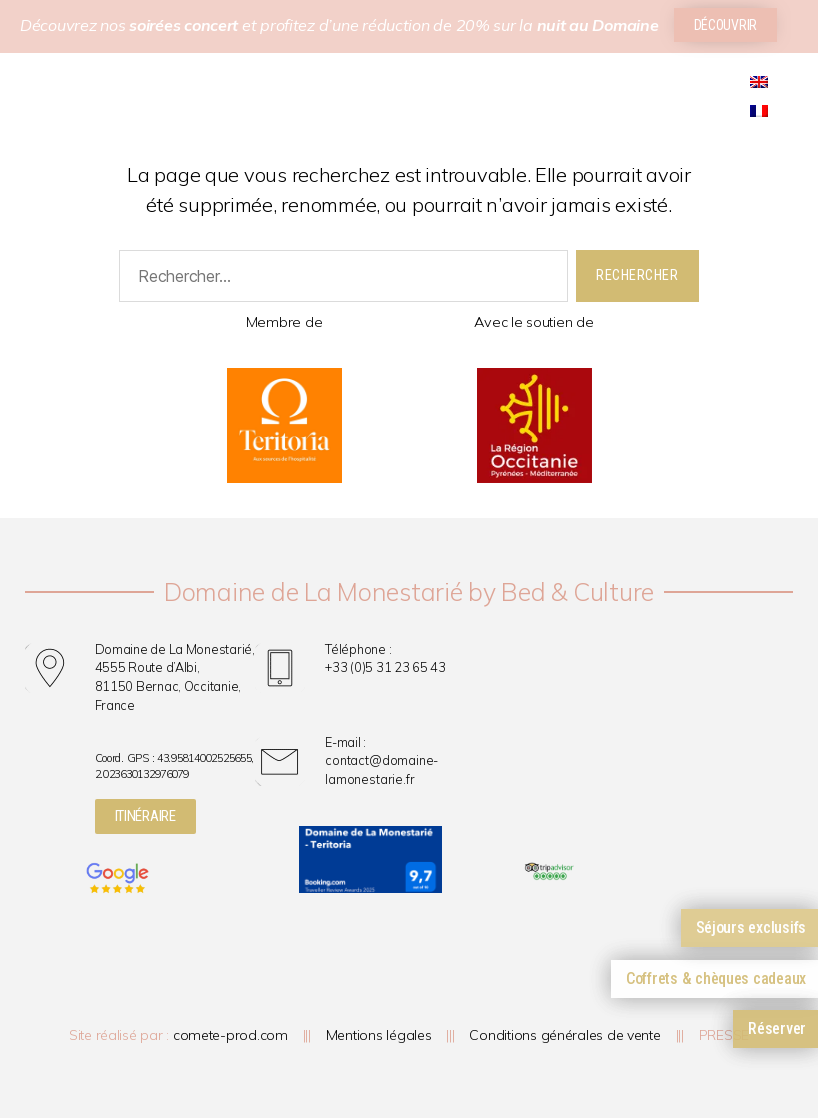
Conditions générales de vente (564, 1035)
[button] (23, 114)
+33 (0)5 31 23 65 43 (385, 667)
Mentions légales (379, 1035)
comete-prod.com (230, 1035)
